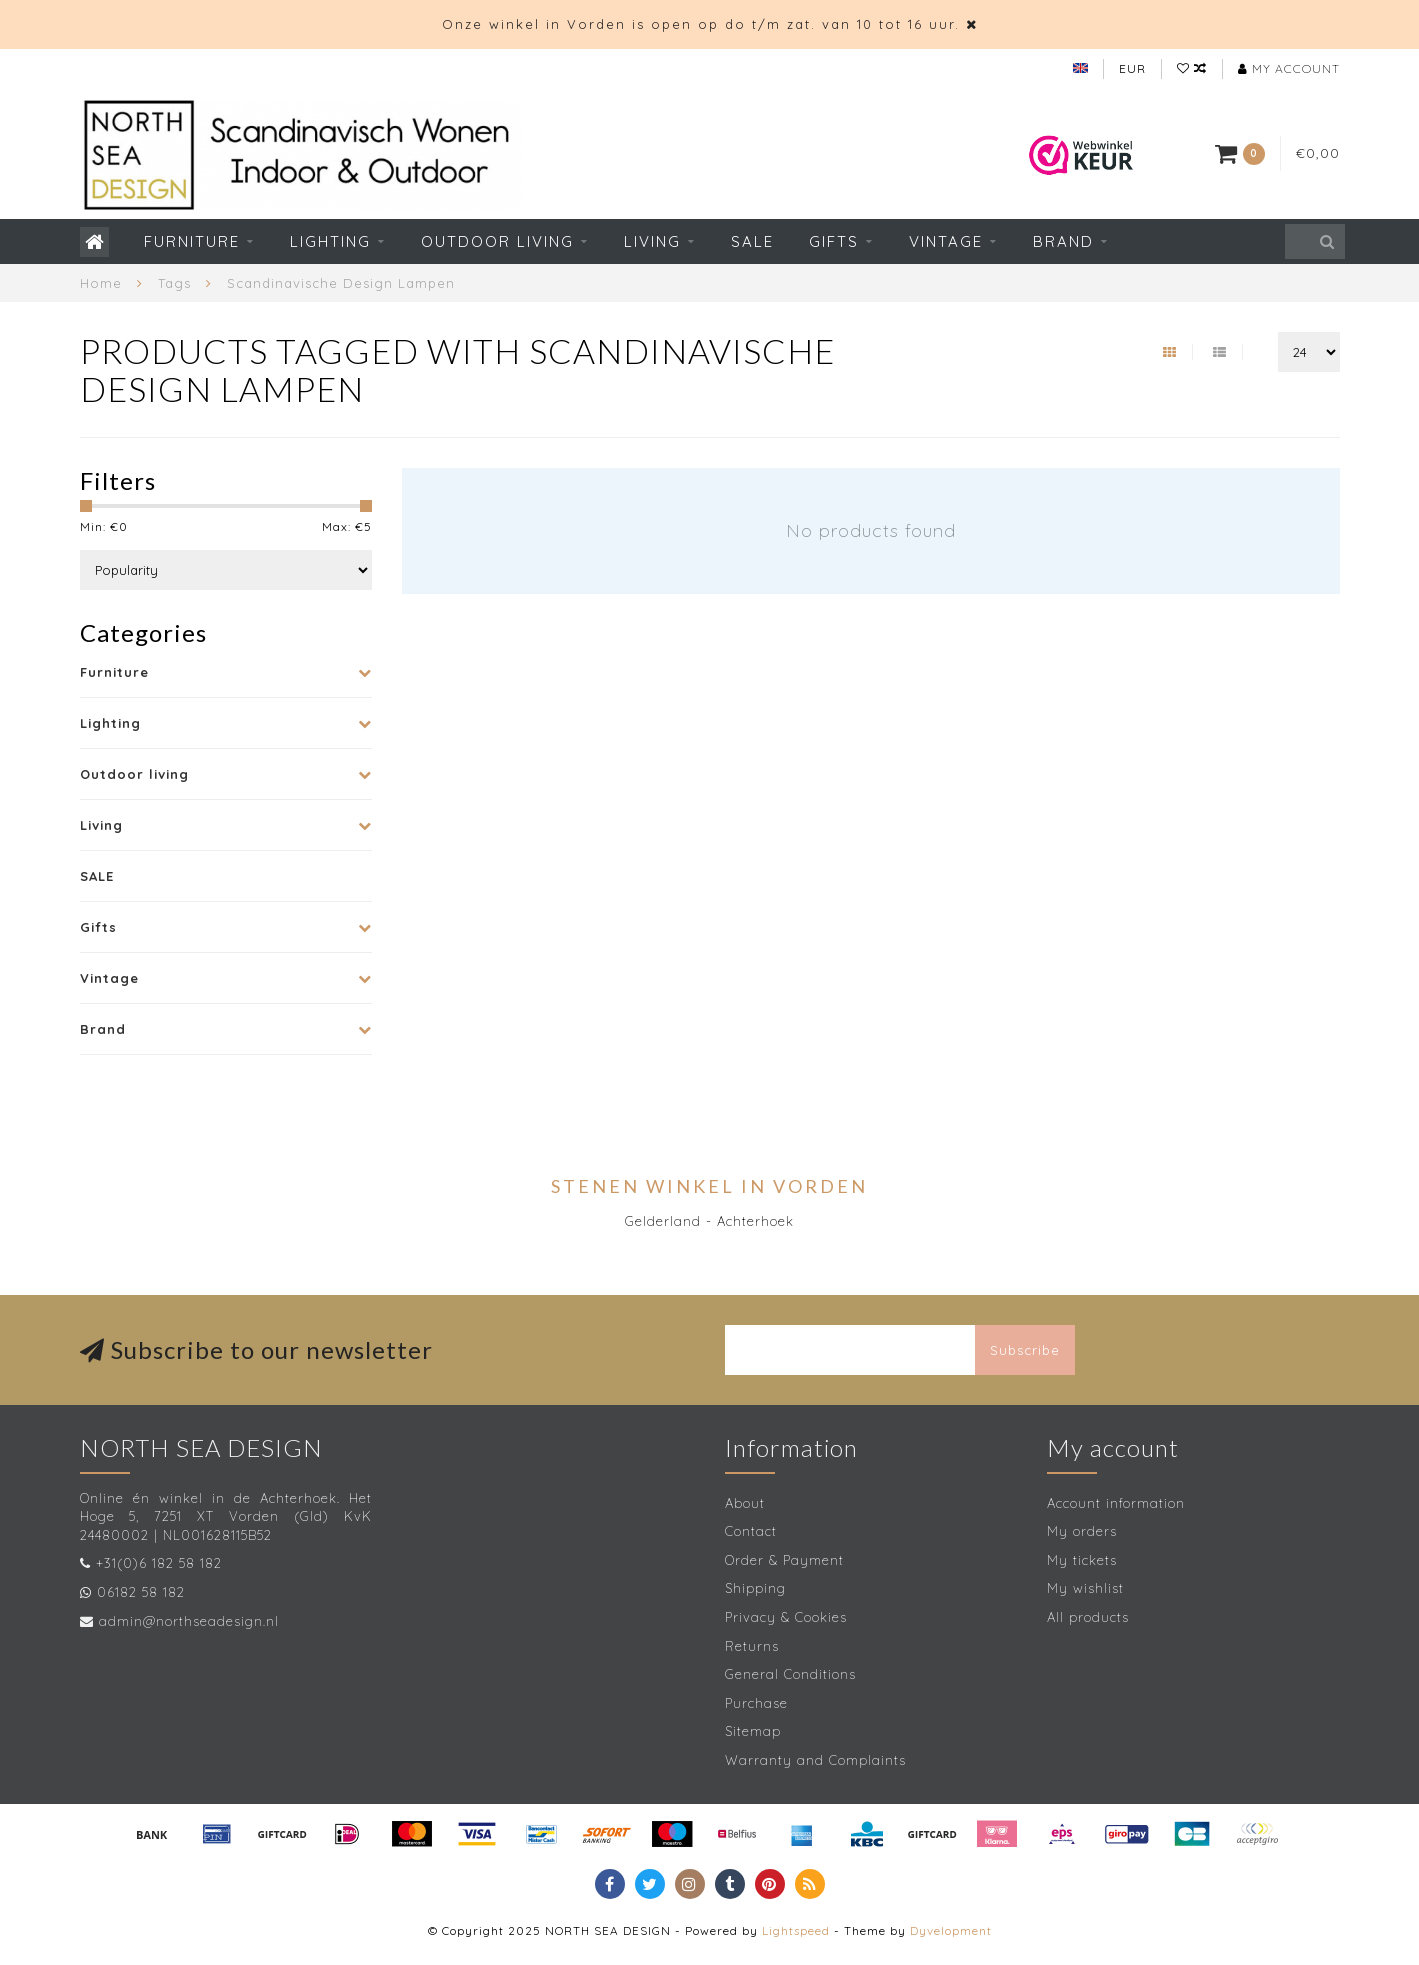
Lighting (330, 241)
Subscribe (1025, 1350)
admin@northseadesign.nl (189, 1621)
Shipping (755, 1588)
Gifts (834, 241)
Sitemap (753, 1731)
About (745, 1503)
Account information (1116, 1503)
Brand (1063, 241)
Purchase (756, 1703)
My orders (1082, 1531)
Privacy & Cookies (786, 1617)
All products (1088, 1617)
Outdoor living (497, 241)
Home (101, 283)
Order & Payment (784, 1560)
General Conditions (790, 1674)
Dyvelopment (951, 1930)
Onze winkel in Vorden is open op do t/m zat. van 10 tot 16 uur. (701, 24)
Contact (751, 1531)
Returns (752, 1646)
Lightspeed (796, 1930)
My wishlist (1085, 1588)
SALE (752, 241)
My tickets (1082, 1560)
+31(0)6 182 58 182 (159, 1563)
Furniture (192, 241)
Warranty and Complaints (815, 1760)
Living (652, 241)
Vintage (946, 241)
